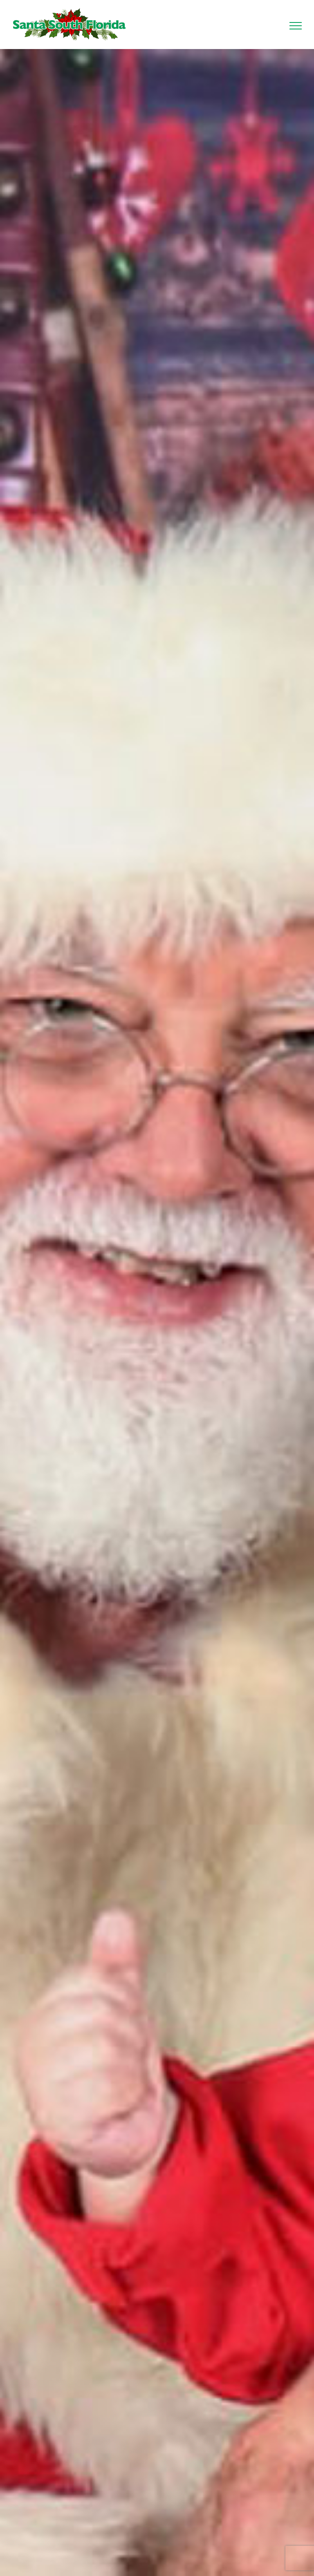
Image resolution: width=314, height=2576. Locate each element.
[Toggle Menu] (295, 25)
